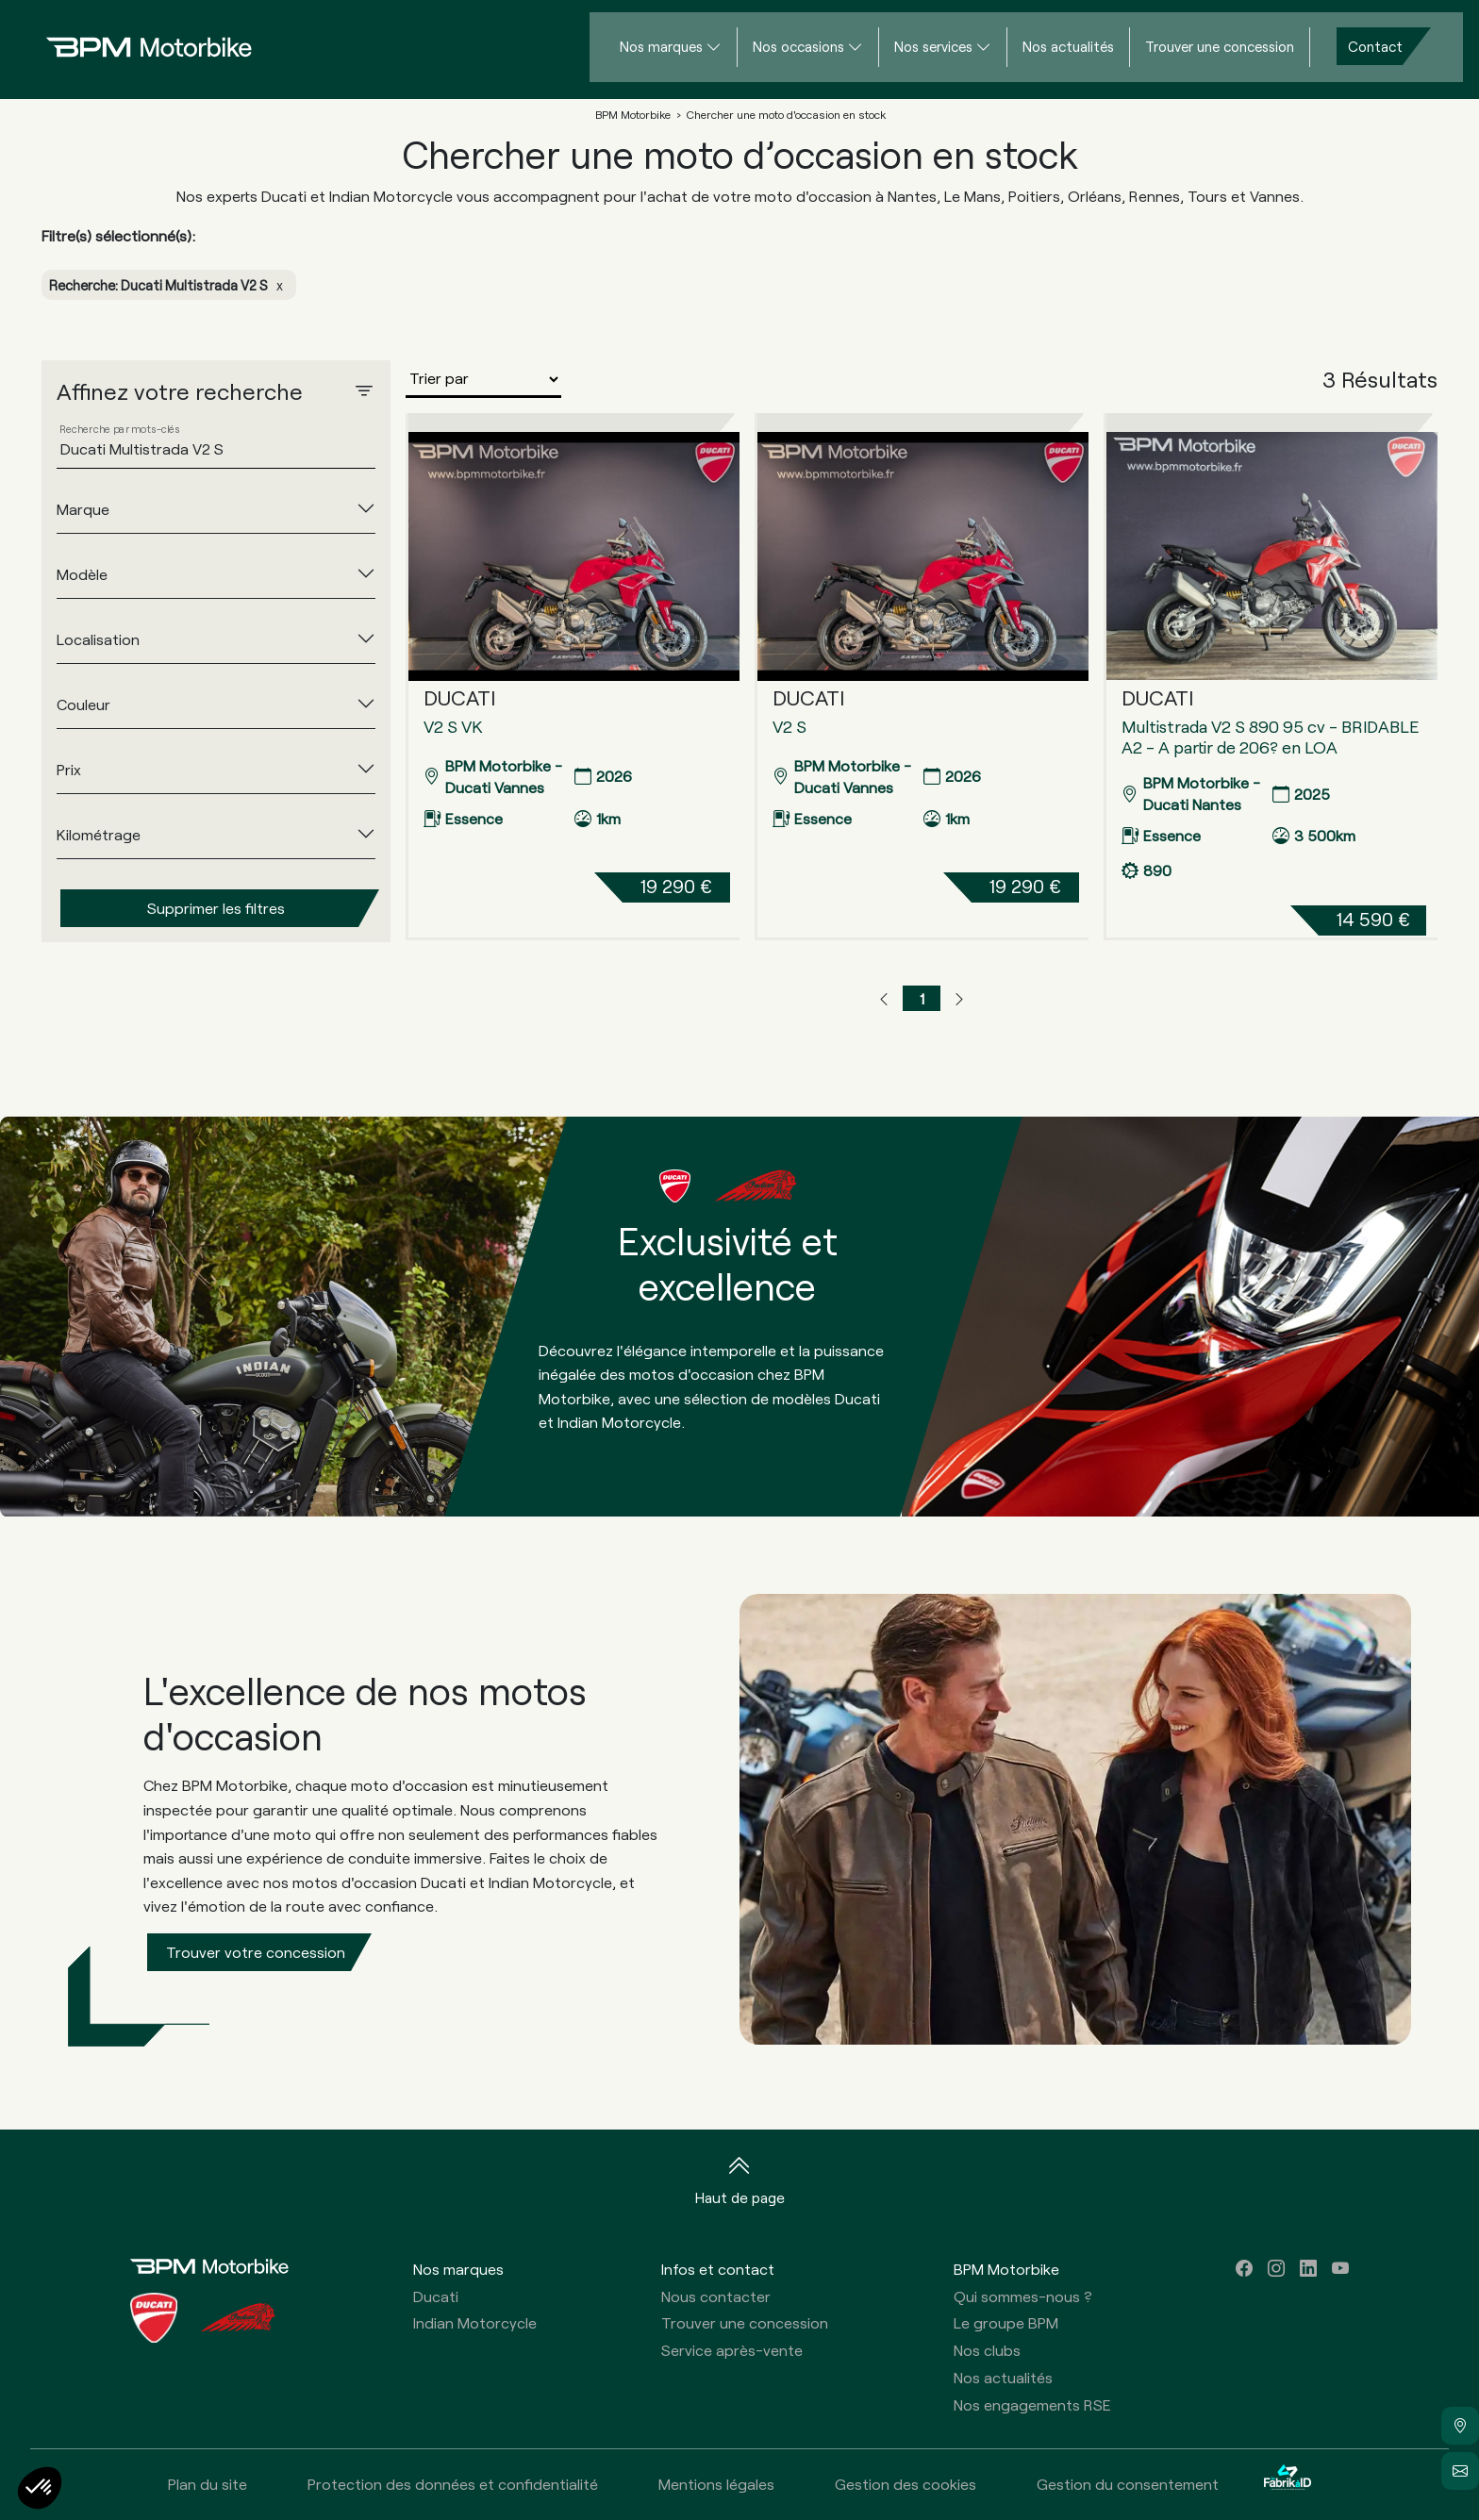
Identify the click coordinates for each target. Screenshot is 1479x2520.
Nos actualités (1068, 46)
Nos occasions (798, 46)
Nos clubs (987, 2350)
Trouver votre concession (255, 1952)
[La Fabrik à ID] (1287, 2484)
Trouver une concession (1219, 46)
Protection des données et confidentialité (452, 2484)
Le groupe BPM (1006, 2322)
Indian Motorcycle (475, 2322)
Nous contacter (716, 2296)
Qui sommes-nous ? (1023, 2296)
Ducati (435, 2296)
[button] (884, 999)
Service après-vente (732, 2350)
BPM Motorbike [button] (1006, 2269)
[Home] (134, 46)
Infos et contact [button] (717, 2269)
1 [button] (922, 998)
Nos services (933, 46)
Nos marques (661, 46)
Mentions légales (716, 2484)
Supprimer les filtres (216, 908)
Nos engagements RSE (1032, 2404)
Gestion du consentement (1128, 2484)
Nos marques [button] (458, 2269)
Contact (1375, 46)
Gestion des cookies (905, 2484)
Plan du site (207, 2484)
